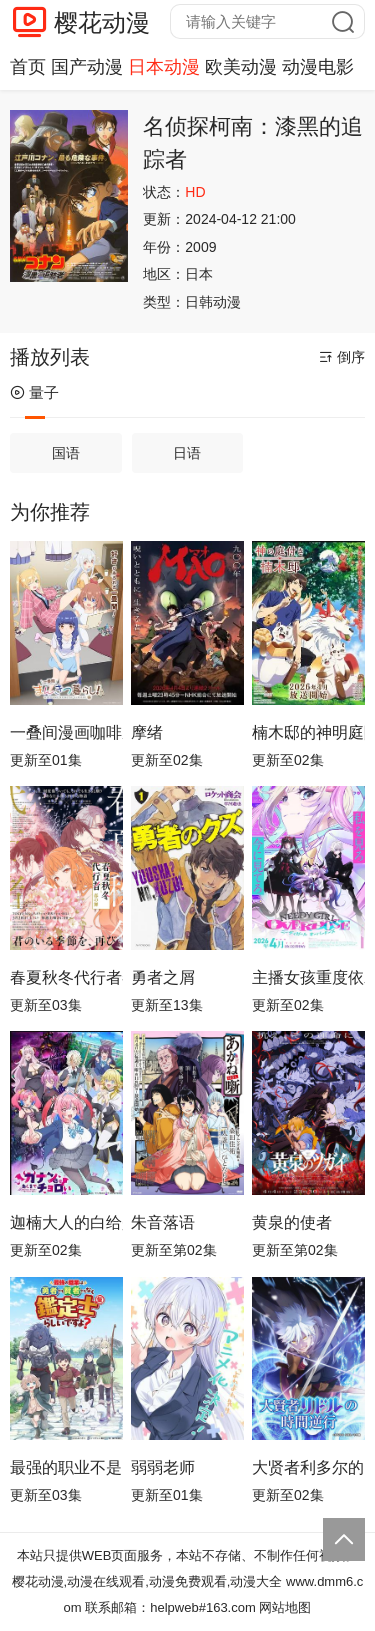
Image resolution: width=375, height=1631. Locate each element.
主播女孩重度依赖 (308, 977)
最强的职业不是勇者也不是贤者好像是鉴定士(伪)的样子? (66, 1467)
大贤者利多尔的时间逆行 (308, 1467)
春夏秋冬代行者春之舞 (66, 977)
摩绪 (147, 732)
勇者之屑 (163, 977)
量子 (34, 392)
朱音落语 (163, 1222)
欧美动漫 (241, 67)
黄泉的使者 (292, 1222)
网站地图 (285, 1607)
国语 (66, 453)
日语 (187, 453)
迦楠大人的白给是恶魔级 (66, 1222)
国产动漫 (87, 67)
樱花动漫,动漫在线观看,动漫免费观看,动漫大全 (147, 1581)
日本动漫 (164, 67)
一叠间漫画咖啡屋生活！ (66, 732)
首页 (28, 67)
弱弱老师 (163, 1467)
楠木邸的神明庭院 (308, 732)
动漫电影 (318, 67)
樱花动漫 (102, 22)
